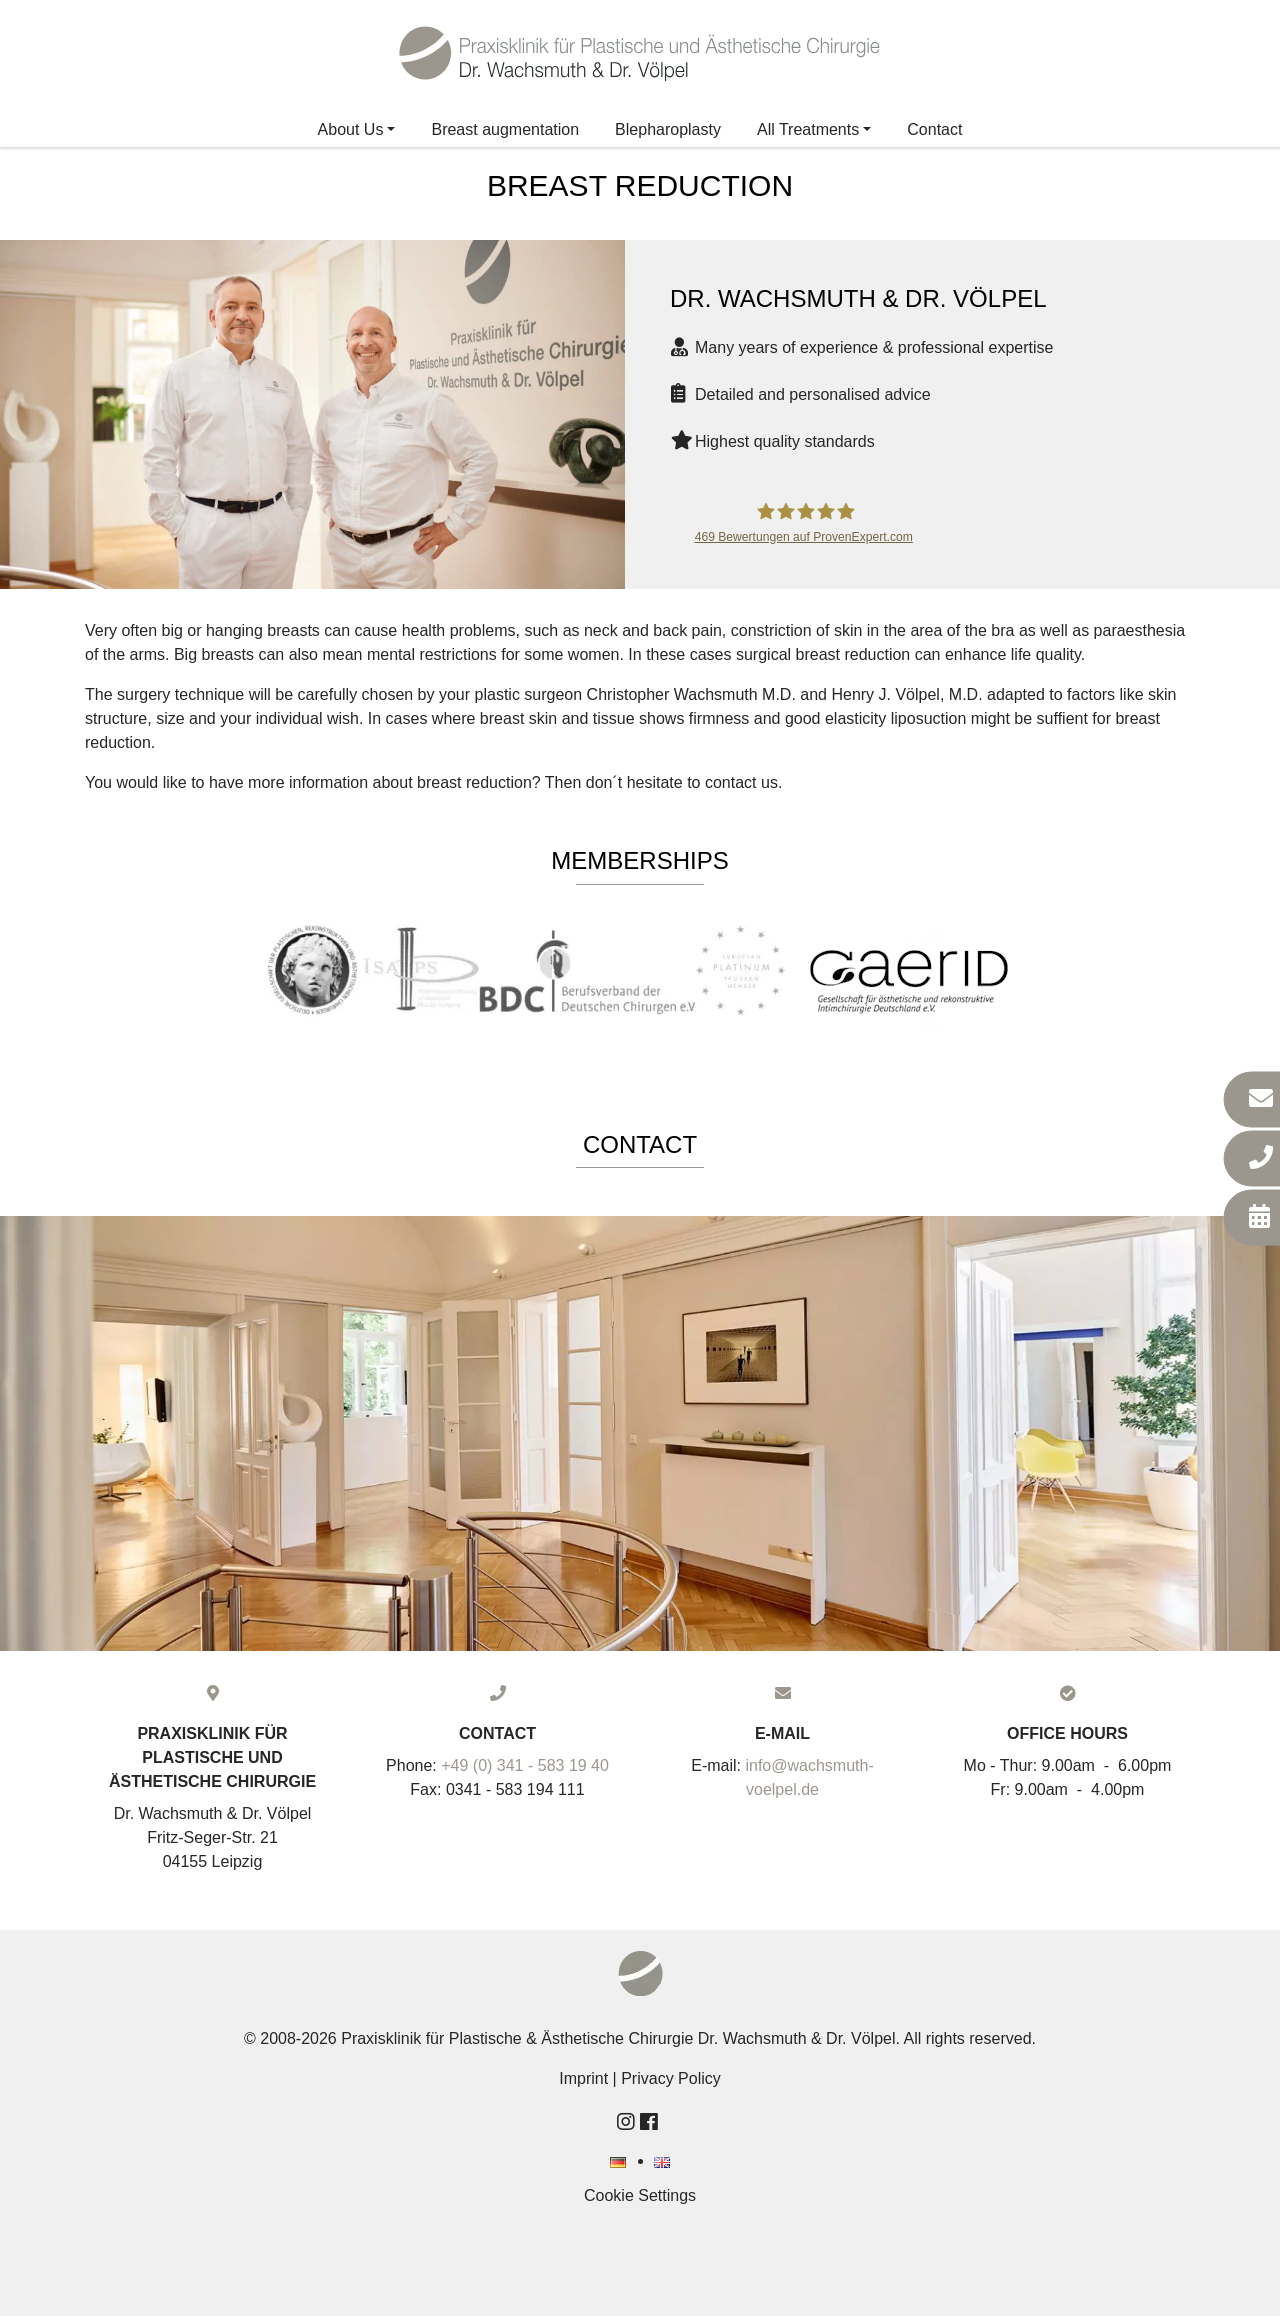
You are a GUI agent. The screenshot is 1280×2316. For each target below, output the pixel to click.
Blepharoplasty (668, 129)
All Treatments (808, 129)
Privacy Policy (671, 2078)
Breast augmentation (505, 129)
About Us (351, 129)
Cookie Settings (640, 2195)
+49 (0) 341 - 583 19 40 (525, 1765)
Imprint (583, 2078)
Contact (934, 129)
